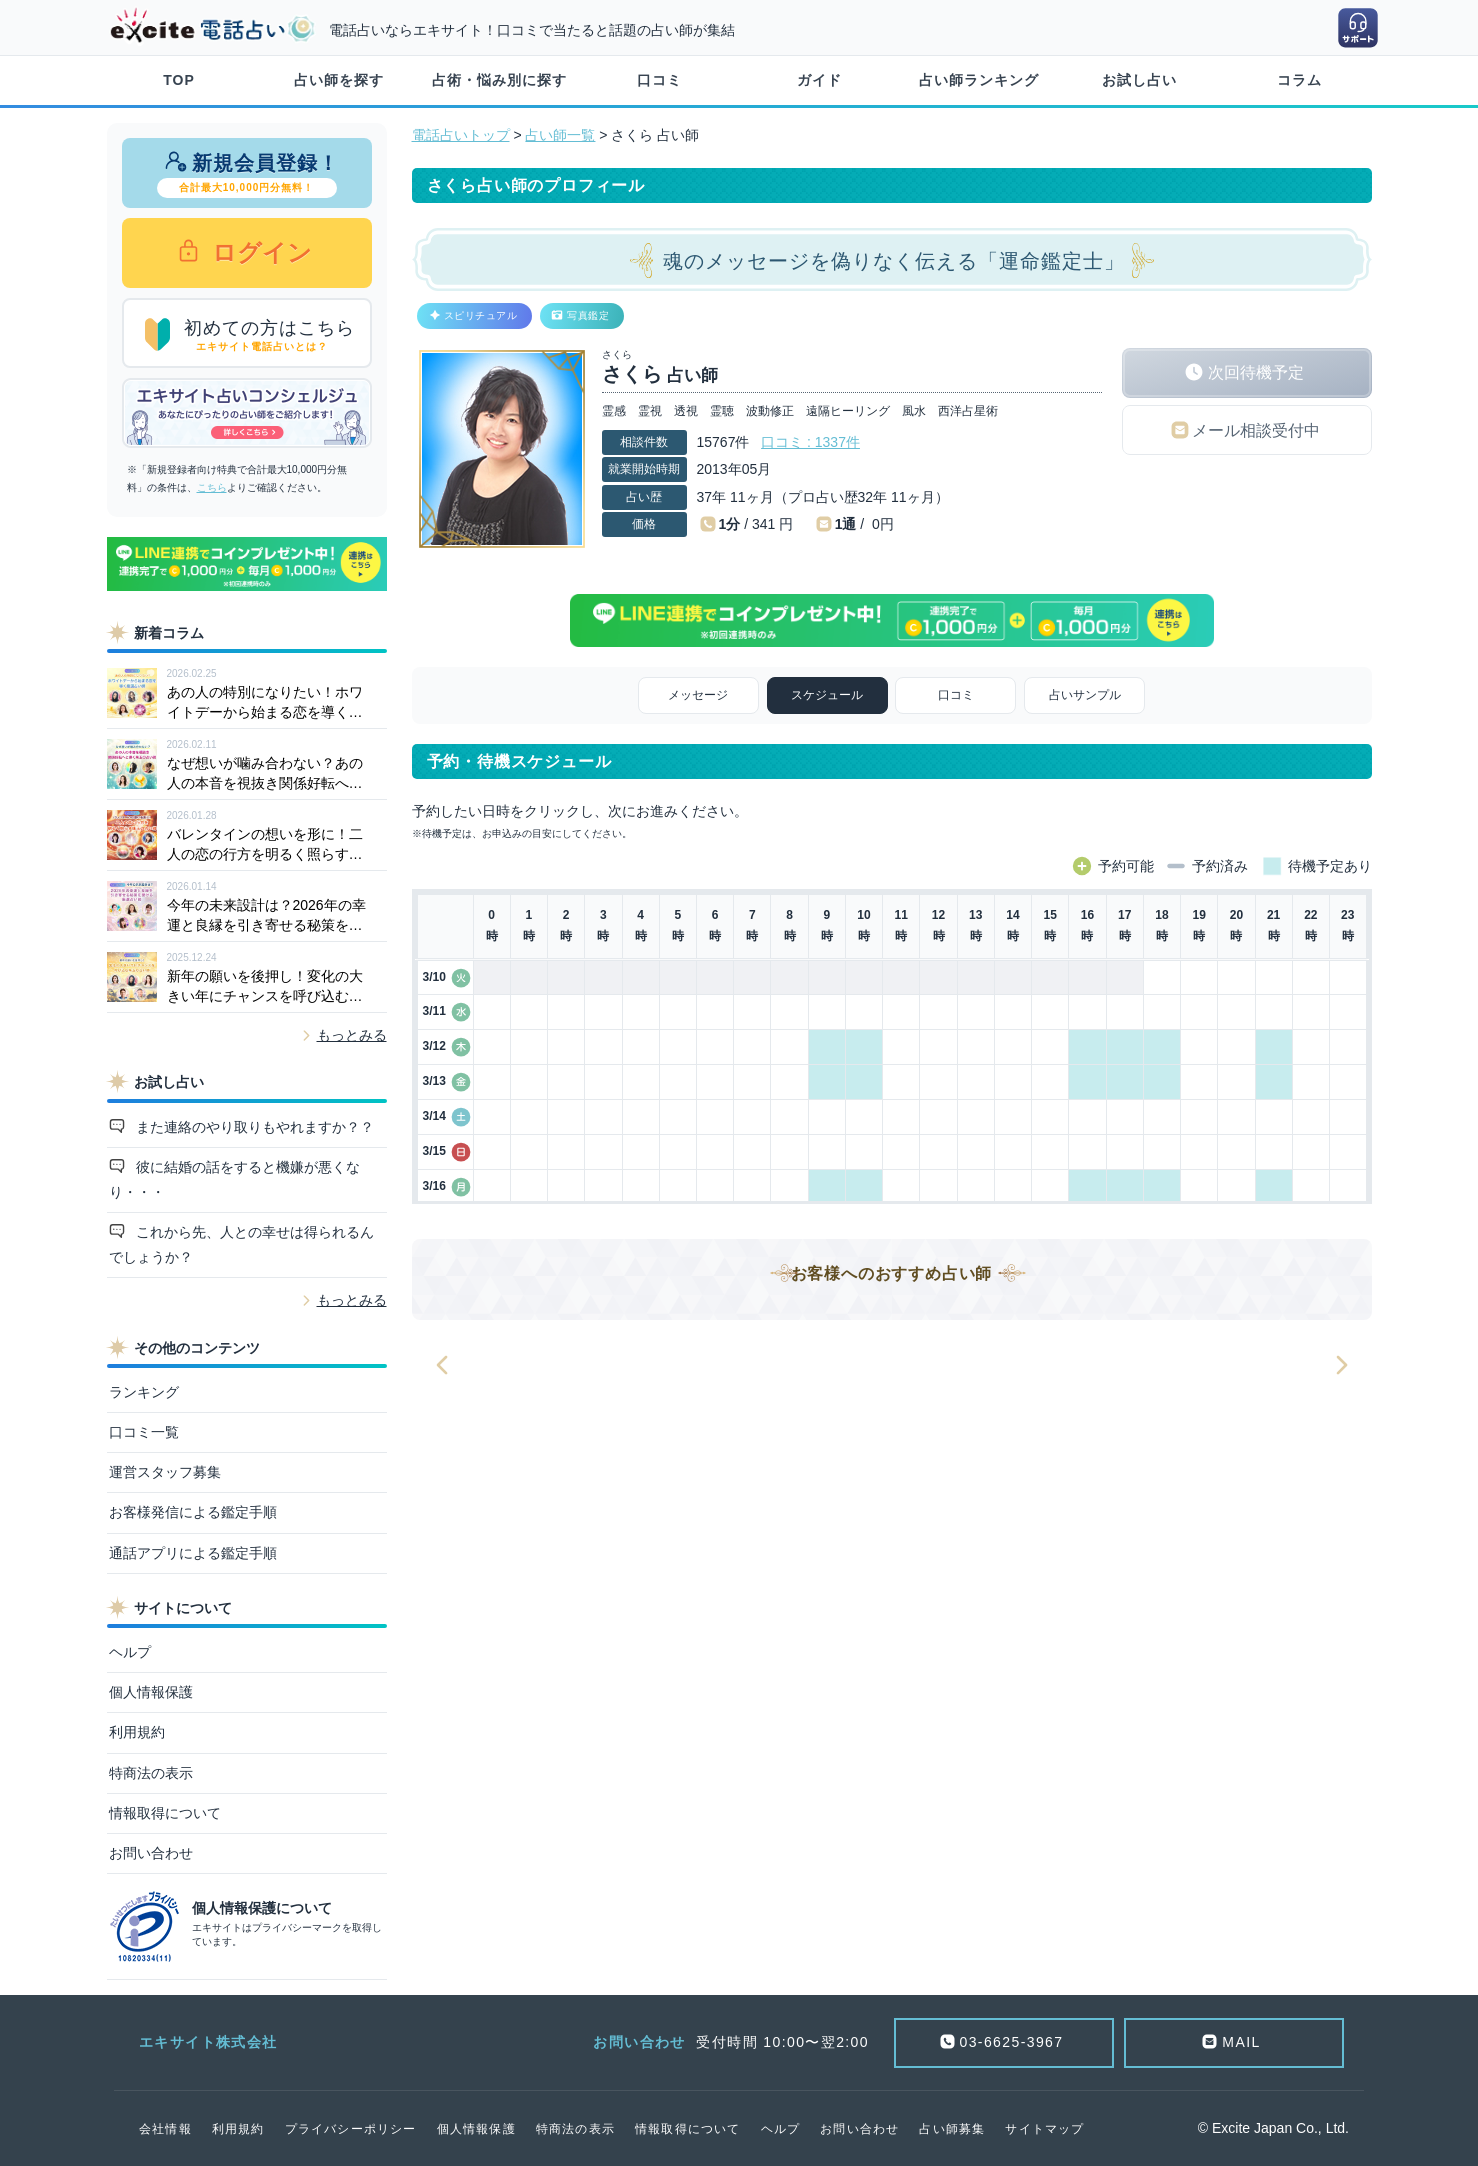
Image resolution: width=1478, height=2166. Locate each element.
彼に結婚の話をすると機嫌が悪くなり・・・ (235, 1179)
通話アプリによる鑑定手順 (193, 1553)
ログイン (259, 252)
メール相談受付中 (1256, 430)
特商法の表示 (151, 1773)
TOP (179, 80)
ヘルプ (130, 1652)
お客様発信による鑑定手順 (193, 1512)
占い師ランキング (979, 80)
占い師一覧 (560, 135)
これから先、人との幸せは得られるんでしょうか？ (242, 1244)
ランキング (144, 1392)
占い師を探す (339, 80)
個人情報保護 (151, 1692)
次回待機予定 (1256, 372)
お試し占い (1139, 80)
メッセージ (698, 695)
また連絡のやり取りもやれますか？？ (253, 1127)
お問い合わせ (151, 1853)
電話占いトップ (461, 135)
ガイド (819, 80)
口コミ (659, 80)
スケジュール (827, 695)
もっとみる (352, 1035)
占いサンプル (1085, 695)
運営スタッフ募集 (165, 1472)
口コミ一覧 (144, 1432)
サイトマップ (1044, 2129)
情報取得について (165, 1813)
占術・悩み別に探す (499, 80)
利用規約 (137, 1732)
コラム (1299, 80)
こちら (212, 487)
